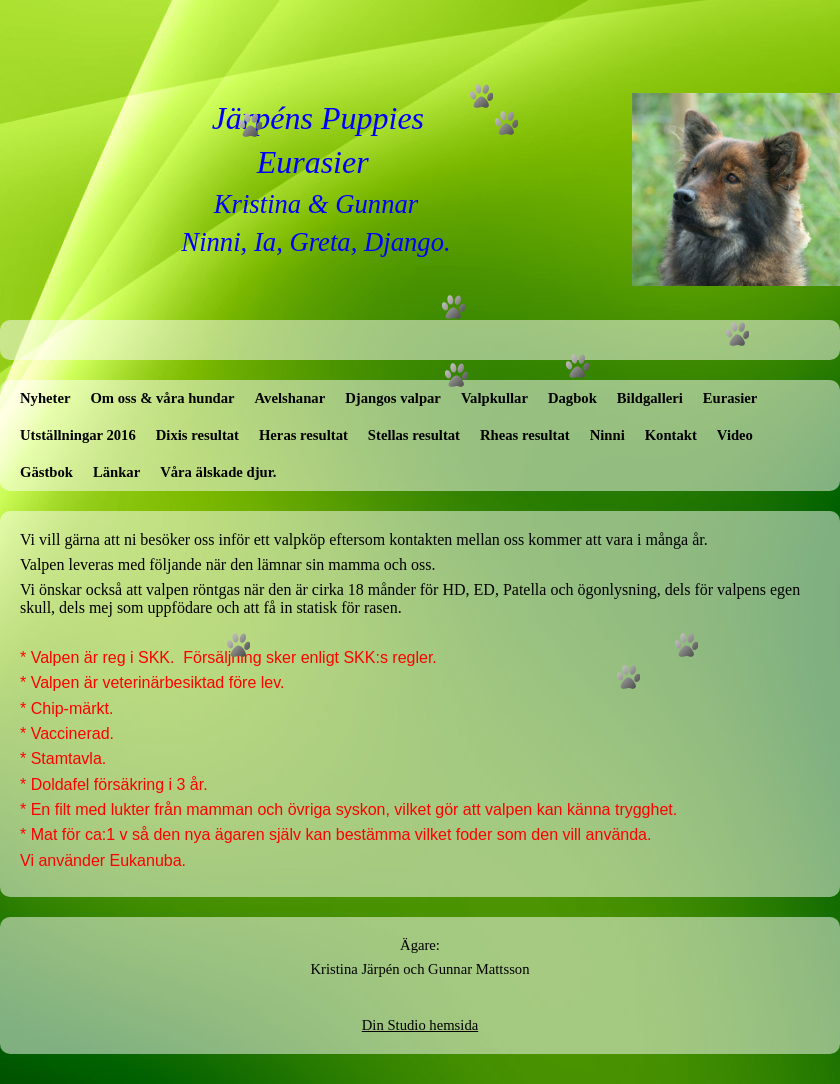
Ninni (607, 435)
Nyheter (45, 398)
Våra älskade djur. (218, 472)
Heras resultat (303, 435)
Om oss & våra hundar (162, 398)
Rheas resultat (525, 435)
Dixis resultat (197, 435)
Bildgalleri (650, 398)
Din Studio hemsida (420, 1025)
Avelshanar (290, 398)
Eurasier (730, 398)
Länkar (116, 472)
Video (735, 435)
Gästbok (46, 472)
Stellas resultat (414, 435)
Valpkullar (494, 398)
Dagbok (572, 398)
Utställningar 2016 (78, 435)
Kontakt (671, 435)
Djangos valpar (393, 398)
